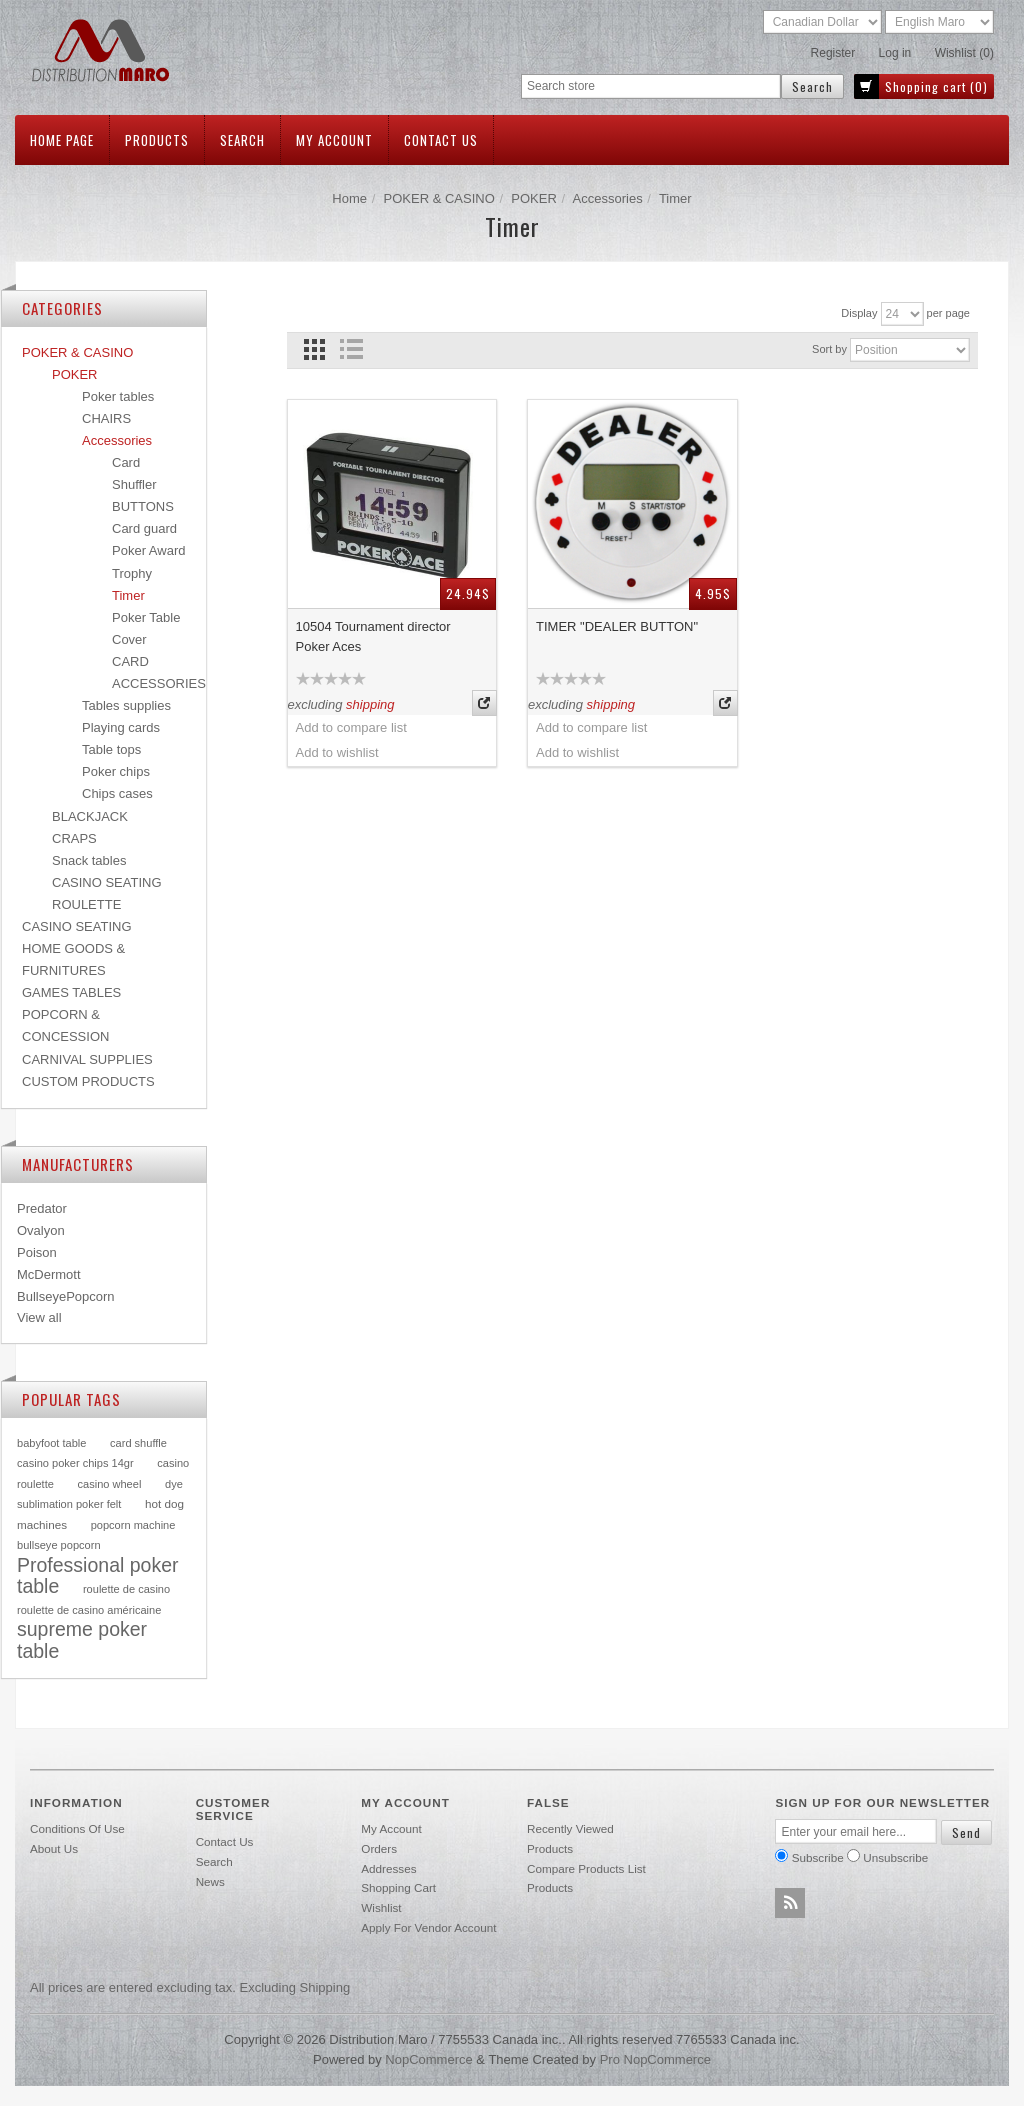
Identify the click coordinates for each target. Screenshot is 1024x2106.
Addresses (388, 1868)
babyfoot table (51, 1443)
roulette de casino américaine (89, 1610)
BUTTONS (143, 506)
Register (833, 53)
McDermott (49, 1274)
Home (349, 198)
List (351, 349)
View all (39, 1317)
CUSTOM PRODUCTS (88, 1081)
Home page (62, 140)
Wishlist (381, 1907)
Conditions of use (77, 1828)
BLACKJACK (90, 816)
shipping (370, 704)
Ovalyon (41, 1230)
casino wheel (109, 1484)
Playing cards (121, 727)
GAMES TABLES (71, 992)
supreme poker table (82, 1640)
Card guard (144, 528)
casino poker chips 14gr (75, 1463)
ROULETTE (86, 904)
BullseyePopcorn (66, 1296)
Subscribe (818, 1857)
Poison (37, 1252)
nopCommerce (428, 2059)
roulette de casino (126, 1589)
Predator (42, 1208)
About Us (54, 1848)
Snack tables (89, 860)
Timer (128, 595)
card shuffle (138, 1443)
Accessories (608, 198)
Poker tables (118, 396)
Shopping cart (398, 1887)
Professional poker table (98, 1576)
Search (242, 140)
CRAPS (74, 838)
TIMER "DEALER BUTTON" (617, 626)
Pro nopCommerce (655, 2059)
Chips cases (117, 793)
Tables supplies (126, 705)
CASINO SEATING (107, 882)
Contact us (441, 140)
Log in (895, 53)
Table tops (111, 749)
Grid (314, 349)
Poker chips (116, 771)
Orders (379, 1848)
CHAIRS (106, 418)
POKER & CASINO (439, 198)
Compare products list (586, 1868)
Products (157, 140)
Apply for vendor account (428, 1927)
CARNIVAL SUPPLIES (87, 1059)
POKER (534, 198)
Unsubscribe (895, 1857)
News (210, 1881)
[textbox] (651, 86)
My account (334, 140)
